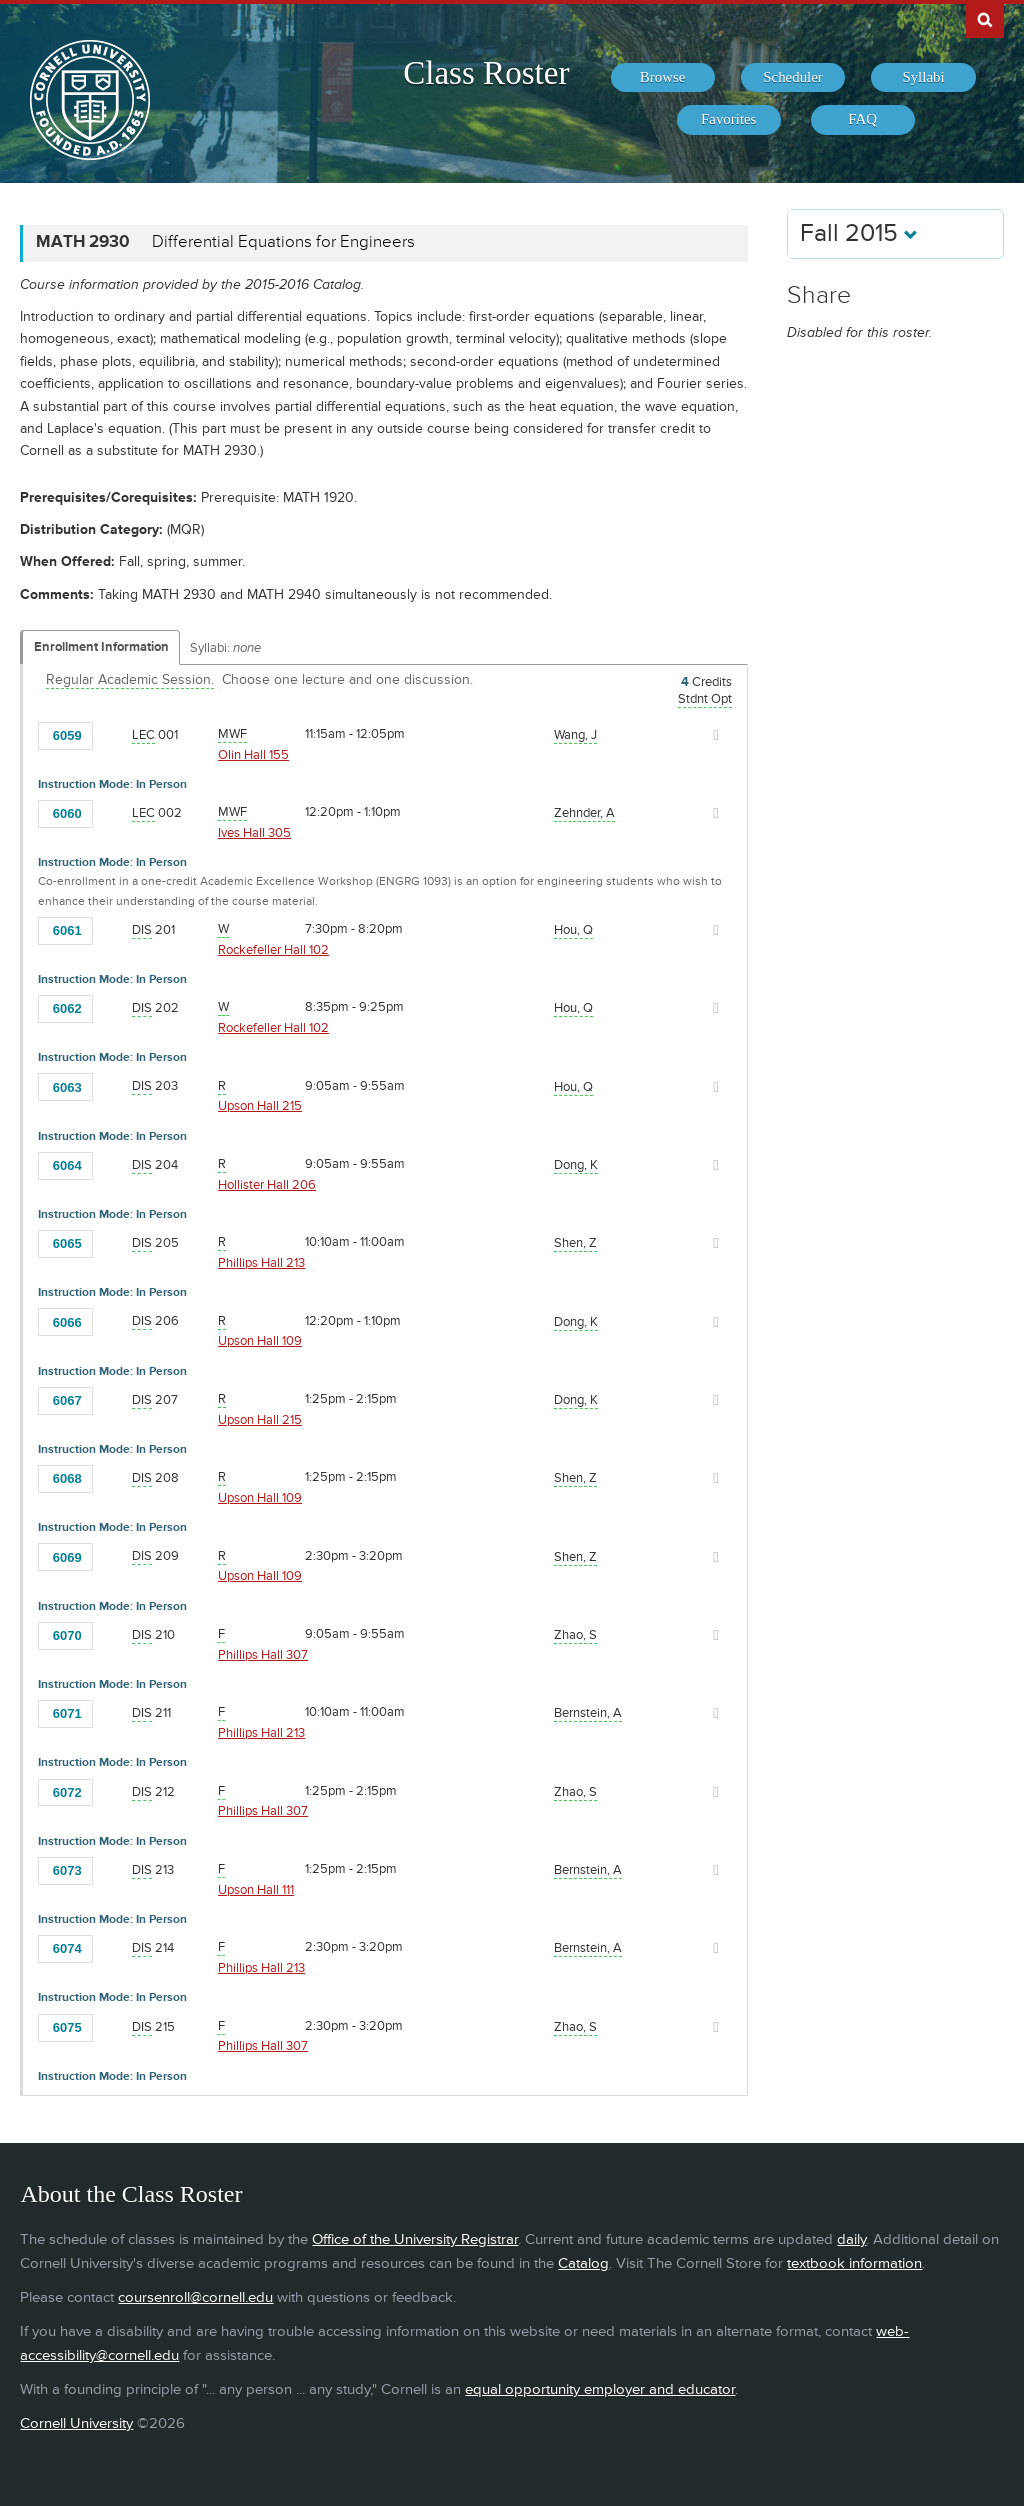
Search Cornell (985, 19)
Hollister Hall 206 (267, 1185)
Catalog (583, 2263)
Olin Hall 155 (253, 755)
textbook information (854, 2263)
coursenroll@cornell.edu (195, 2297)
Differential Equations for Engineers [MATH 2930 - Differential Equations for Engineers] (283, 242)
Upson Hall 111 (256, 1890)
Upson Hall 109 (260, 1341)
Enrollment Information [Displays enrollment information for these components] (101, 647)
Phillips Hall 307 (263, 1655)
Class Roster (486, 73)
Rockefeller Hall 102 (273, 950)
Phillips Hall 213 (261, 1263)
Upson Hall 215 (260, 1106)
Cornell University (76, 2423)
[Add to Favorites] (113, 734)
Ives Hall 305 (254, 833)
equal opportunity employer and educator (600, 2389)
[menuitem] (663, 78)
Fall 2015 (859, 233)
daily (851, 2239)
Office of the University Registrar (415, 2239)
